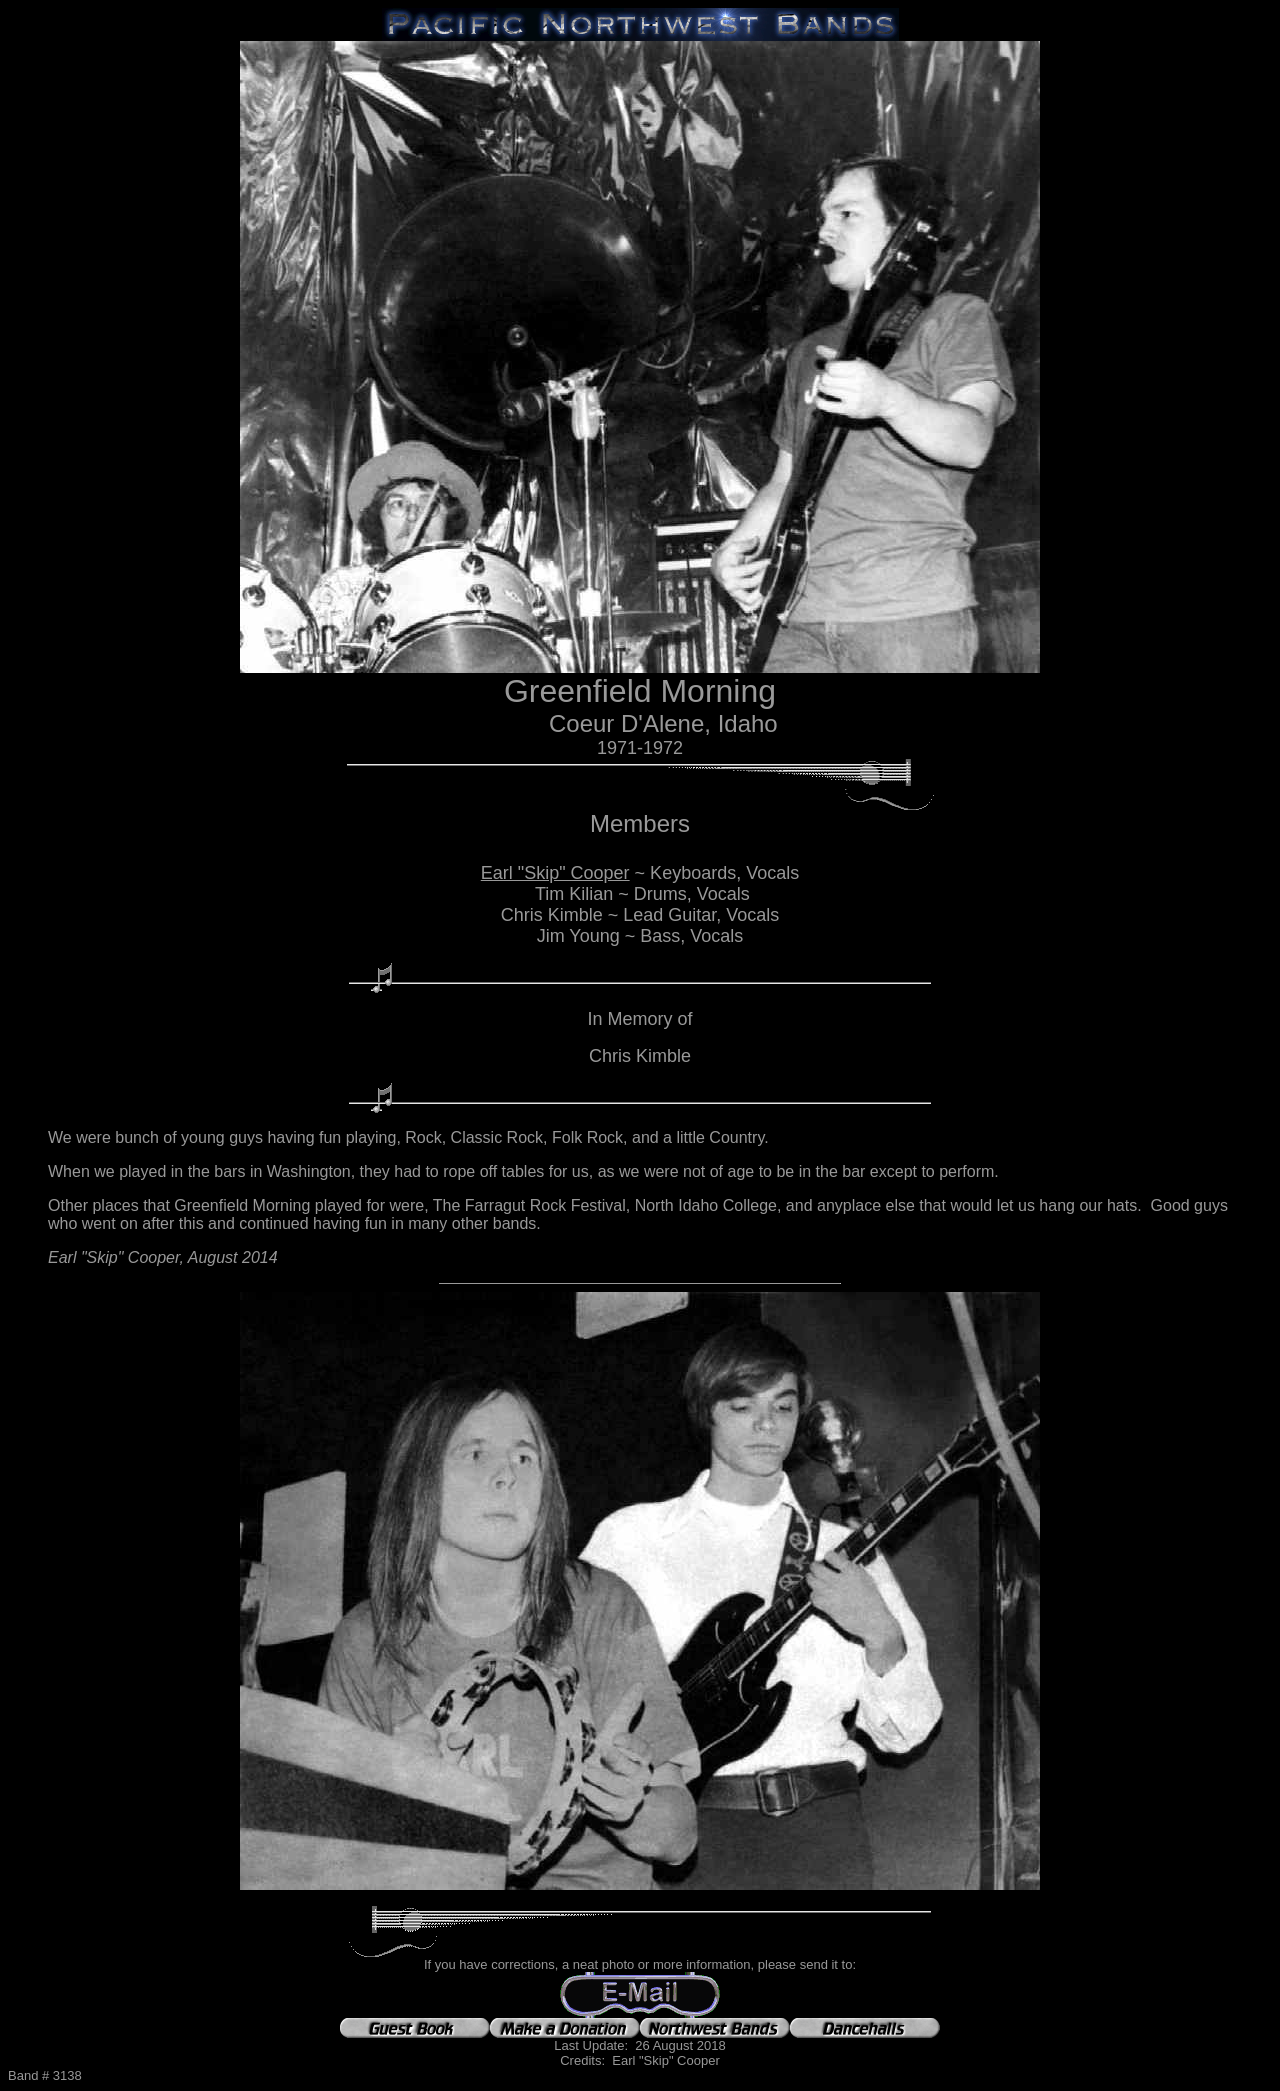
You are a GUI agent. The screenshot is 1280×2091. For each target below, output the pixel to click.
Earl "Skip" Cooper (555, 873)
